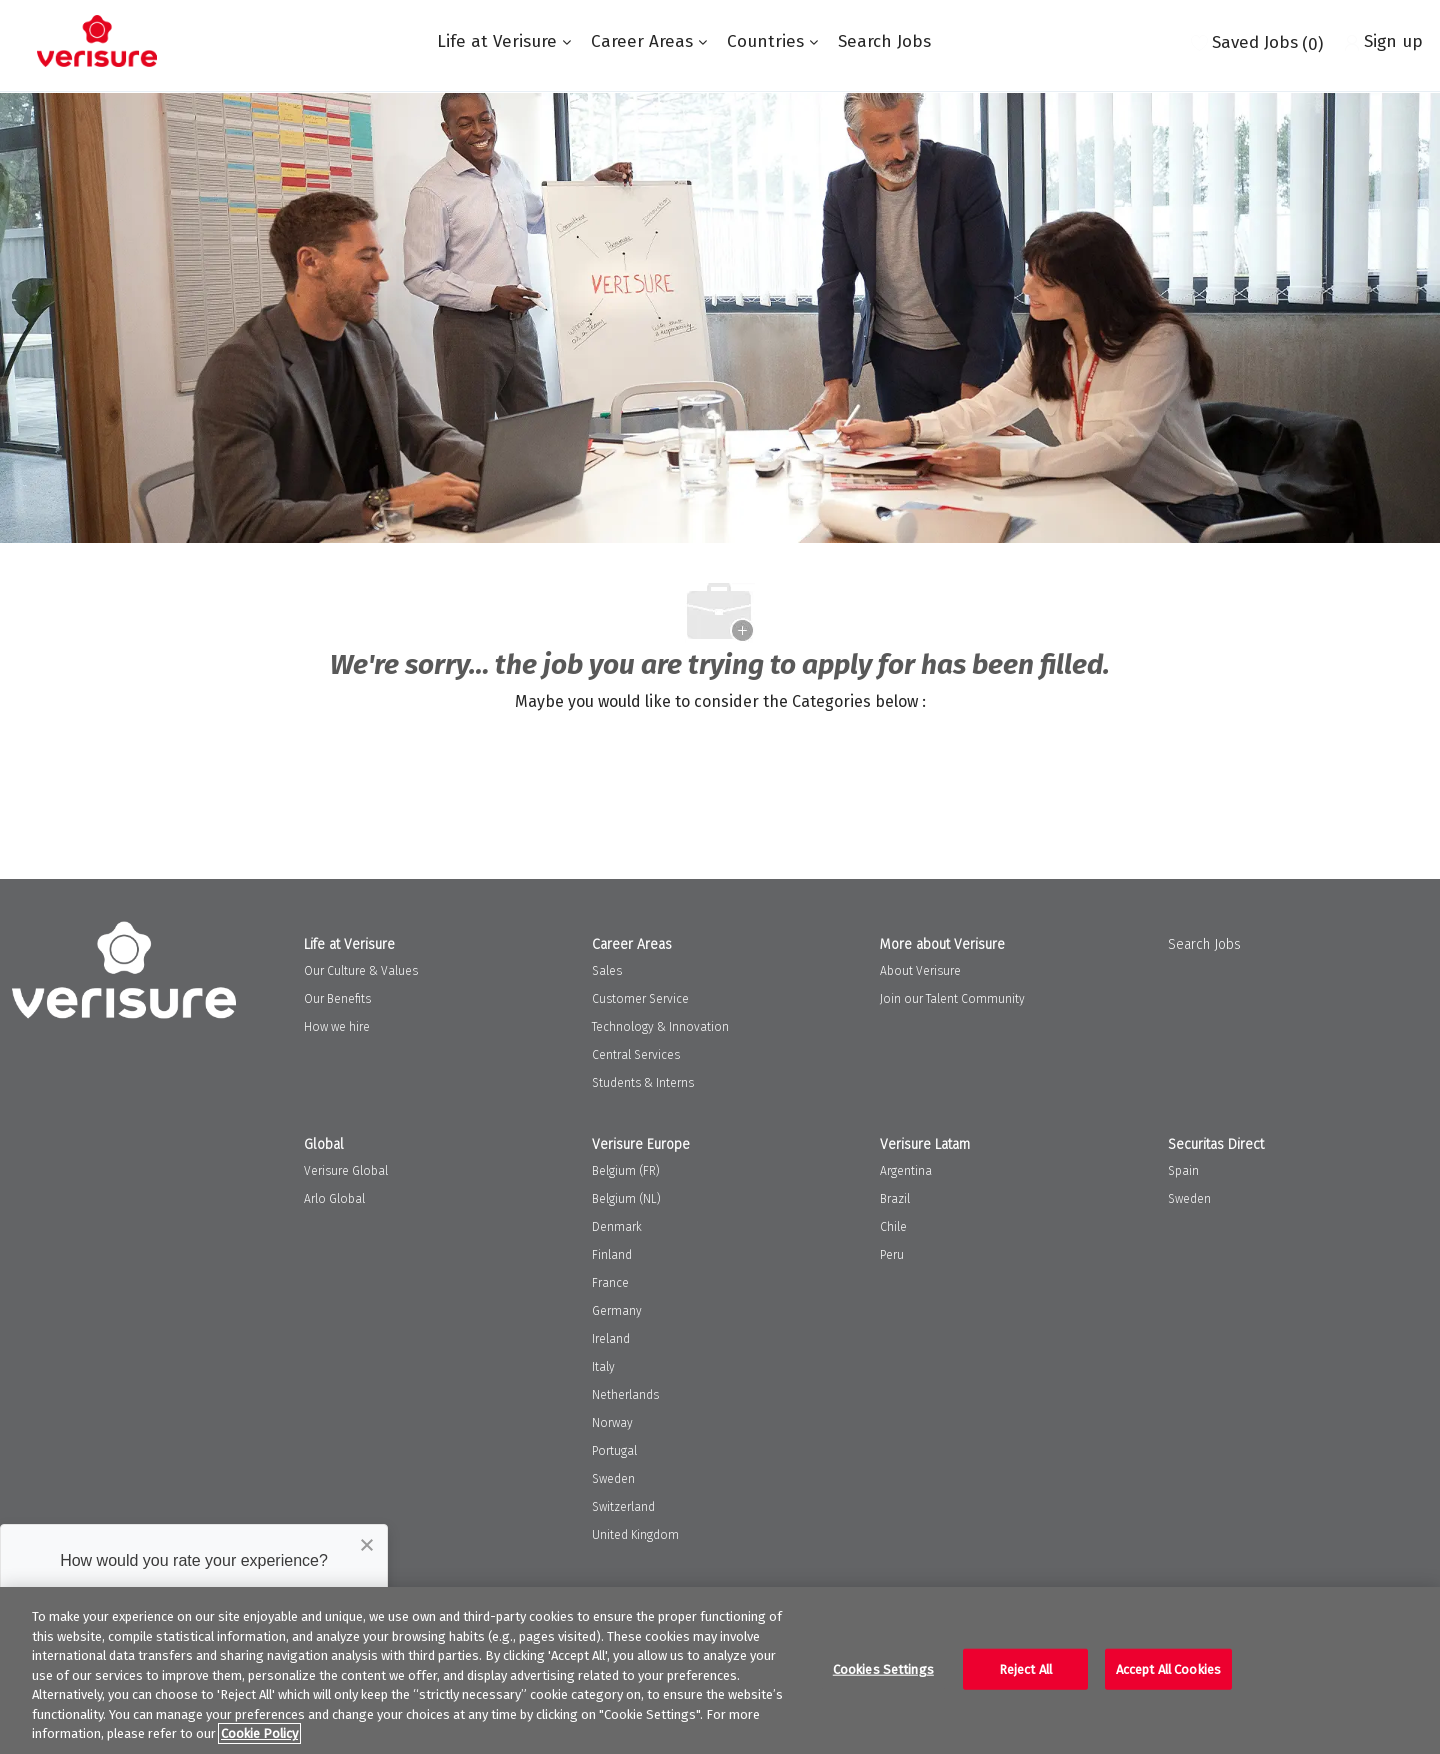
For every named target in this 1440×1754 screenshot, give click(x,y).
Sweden (613, 1479)
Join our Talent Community (952, 999)
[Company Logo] (97, 41)
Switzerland (623, 1507)
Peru (892, 1255)
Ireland (611, 1339)
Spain (1183, 1171)
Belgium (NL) (626, 1199)
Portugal (614, 1451)
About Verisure (920, 971)
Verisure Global (346, 1171)
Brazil (895, 1199)
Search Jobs (884, 41)
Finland (612, 1255)
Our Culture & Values (361, 971)
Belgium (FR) (626, 1171)
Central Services (636, 1055)
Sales (607, 971)
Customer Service (640, 999)
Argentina (906, 1171)
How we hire (337, 1027)
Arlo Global (334, 1199)
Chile (893, 1227)
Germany (617, 1311)
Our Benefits (337, 999)
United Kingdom (635, 1535)
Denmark (617, 1227)
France (610, 1283)
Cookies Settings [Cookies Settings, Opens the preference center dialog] (883, 1668)
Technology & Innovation (660, 1027)
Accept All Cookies (1168, 1668)
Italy (603, 1367)
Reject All (1025, 1668)
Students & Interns (643, 1083)
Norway (612, 1423)
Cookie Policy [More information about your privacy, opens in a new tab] (259, 1733)
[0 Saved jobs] (1257, 41)
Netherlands (625, 1395)
